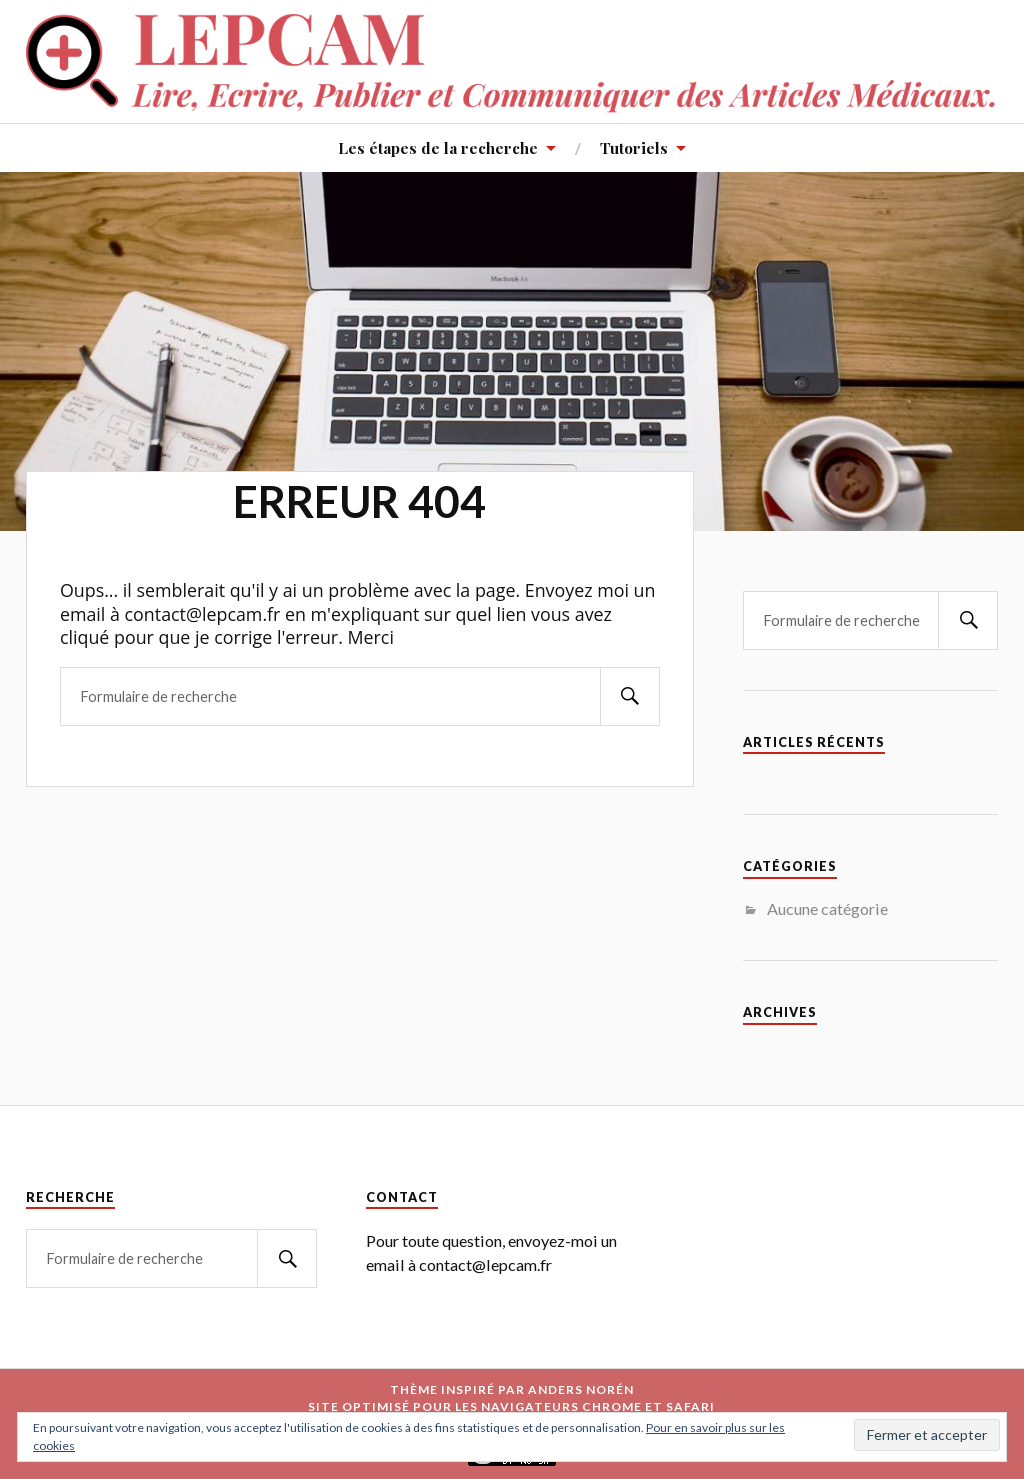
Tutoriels (634, 147)
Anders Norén (581, 1389)
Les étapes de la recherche (438, 147)
